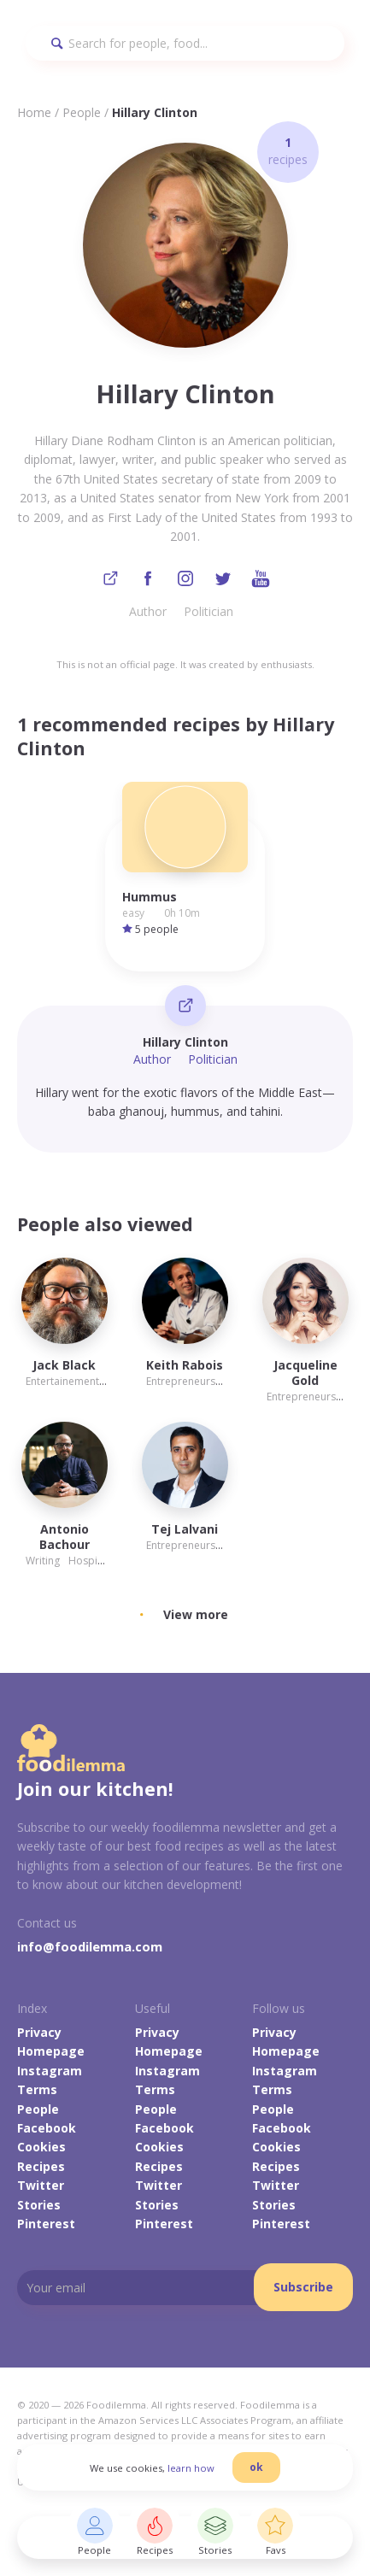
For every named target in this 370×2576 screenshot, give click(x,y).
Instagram (49, 2071)
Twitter (40, 2185)
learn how (190, 2468)
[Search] (185, 43)
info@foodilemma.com (89, 1946)
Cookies (41, 2147)
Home (34, 112)
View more (195, 1614)
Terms (37, 2089)
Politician (208, 611)
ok (256, 2467)
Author (148, 611)
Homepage (51, 2051)
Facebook (46, 2128)
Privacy (39, 2032)
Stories (39, 2205)
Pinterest (46, 2223)
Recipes (41, 2166)
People (81, 112)
